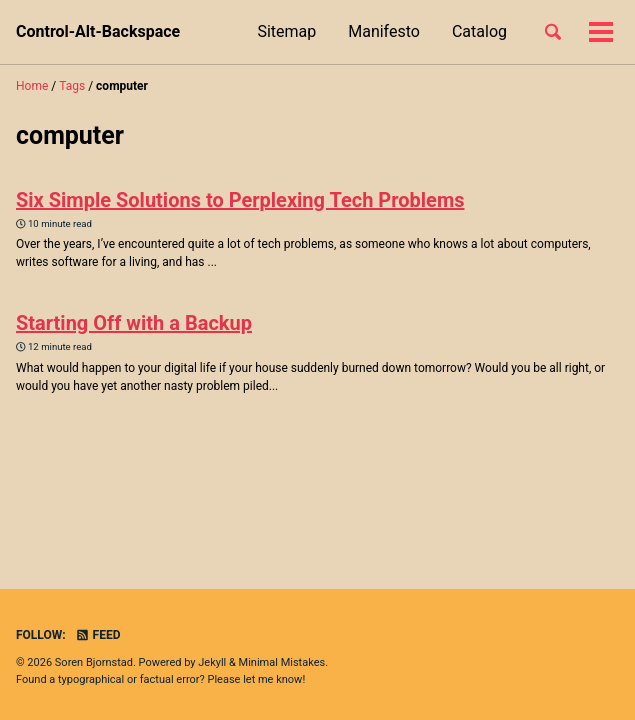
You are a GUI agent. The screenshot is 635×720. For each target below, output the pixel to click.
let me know (272, 679)
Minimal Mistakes (282, 662)
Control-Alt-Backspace (98, 31)
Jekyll (212, 662)
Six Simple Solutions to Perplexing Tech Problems (240, 200)
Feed (98, 635)
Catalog (479, 31)
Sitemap (286, 31)
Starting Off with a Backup (134, 323)
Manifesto (384, 31)
